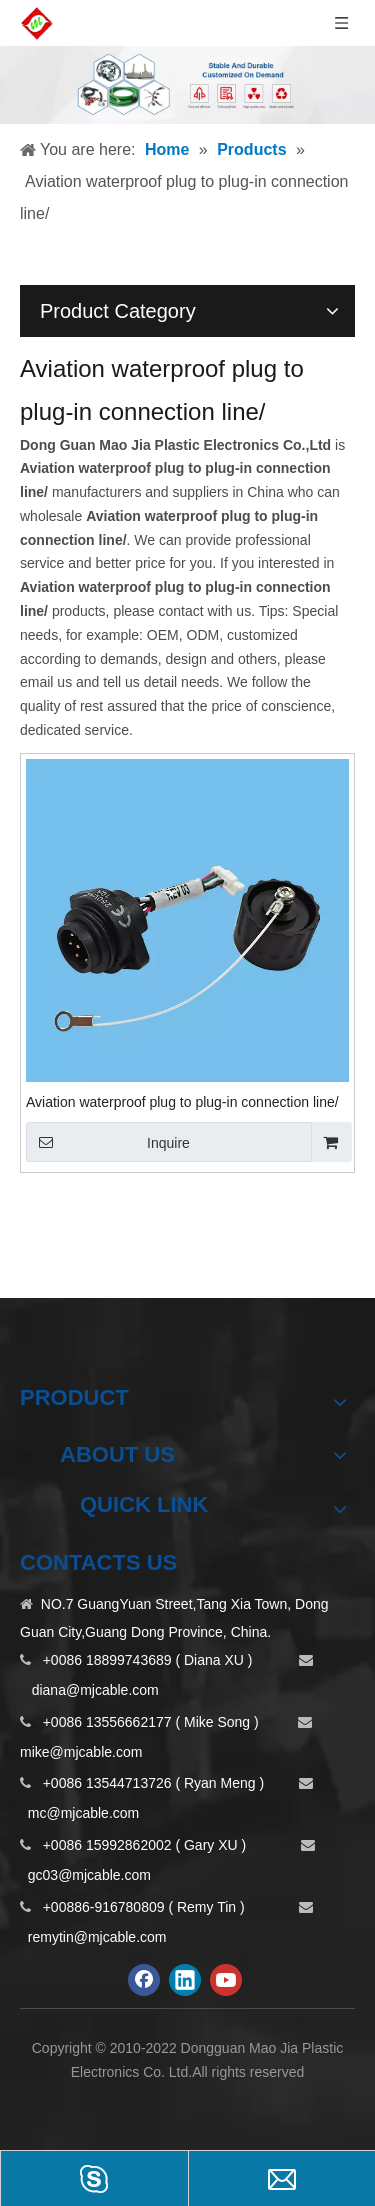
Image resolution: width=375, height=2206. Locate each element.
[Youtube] (226, 1980)
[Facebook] (144, 1980)
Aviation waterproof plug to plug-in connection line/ (182, 1102)
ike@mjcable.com (87, 1752)
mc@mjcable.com (83, 1813)
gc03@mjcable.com (89, 1875)
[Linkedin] (185, 1980)
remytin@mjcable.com (97, 1937)
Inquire (108, 1142)
